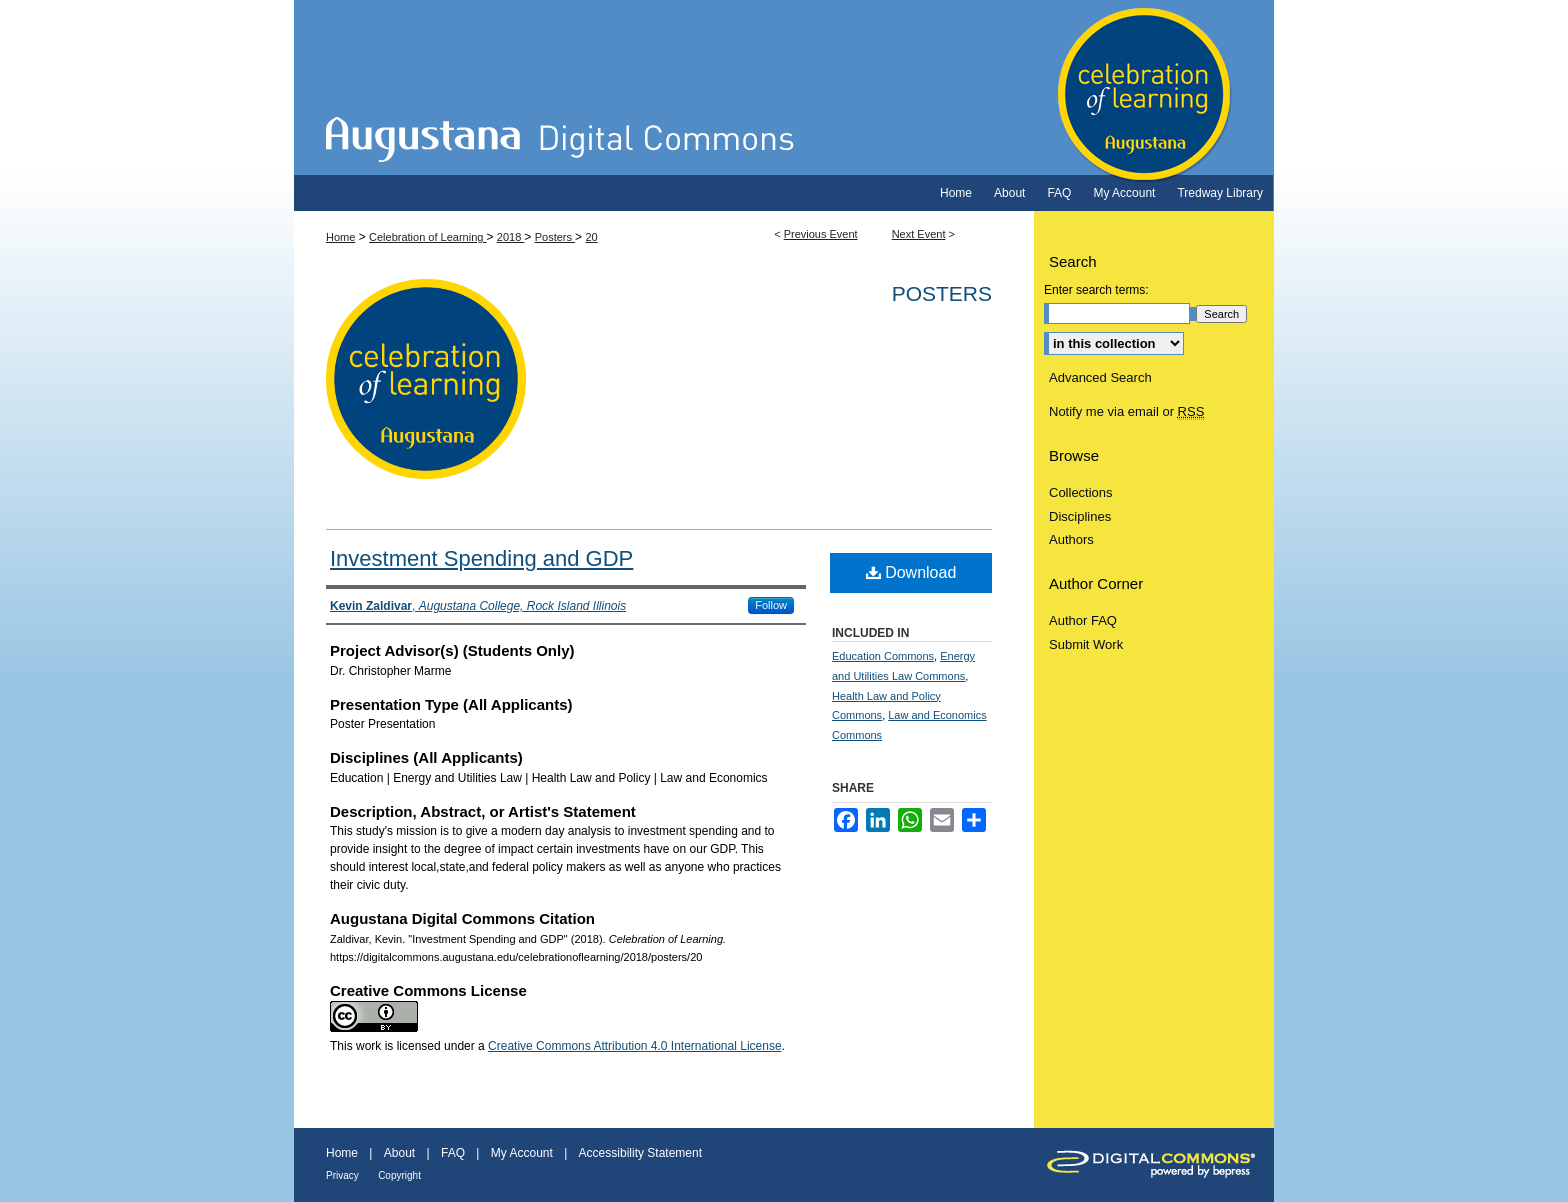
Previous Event (821, 234)
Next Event (919, 234)
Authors (1071, 539)
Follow (771, 605)
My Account (522, 1153)
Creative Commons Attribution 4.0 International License (635, 1046)
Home (340, 237)
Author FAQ (1083, 620)
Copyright (399, 1175)
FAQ (453, 1153)
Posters (555, 237)
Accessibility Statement (640, 1153)
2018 (511, 237)
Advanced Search (1100, 377)
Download (911, 572)
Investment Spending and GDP (481, 558)
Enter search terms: (1096, 290)
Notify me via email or (1126, 412)
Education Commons (883, 656)
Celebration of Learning (784, 87)
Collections (1081, 492)
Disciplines (1080, 516)
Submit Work (1086, 644)
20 (591, 237)
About (399, 1153)
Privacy (342, 1175)
